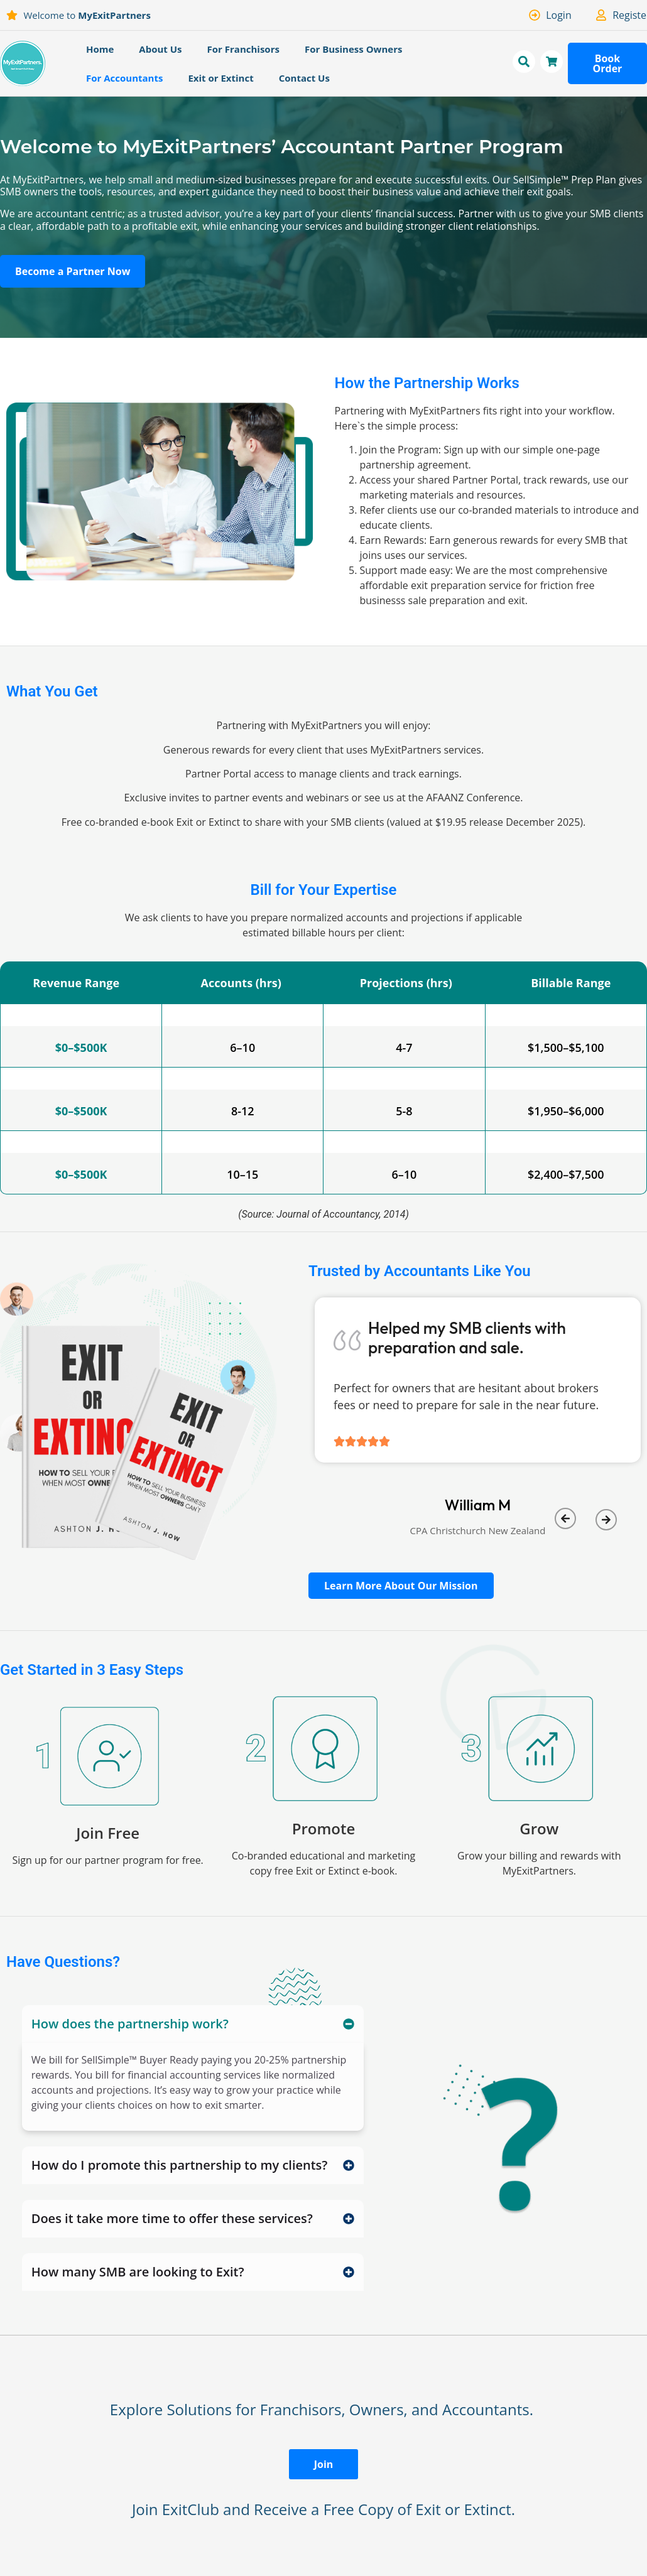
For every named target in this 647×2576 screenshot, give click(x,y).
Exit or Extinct (220, 78)
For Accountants (124, 78)
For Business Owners (354, 49)
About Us (160, 49)
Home (100, 49)
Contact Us (304, 78)
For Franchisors (243, 49)
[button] (565, 1518)
